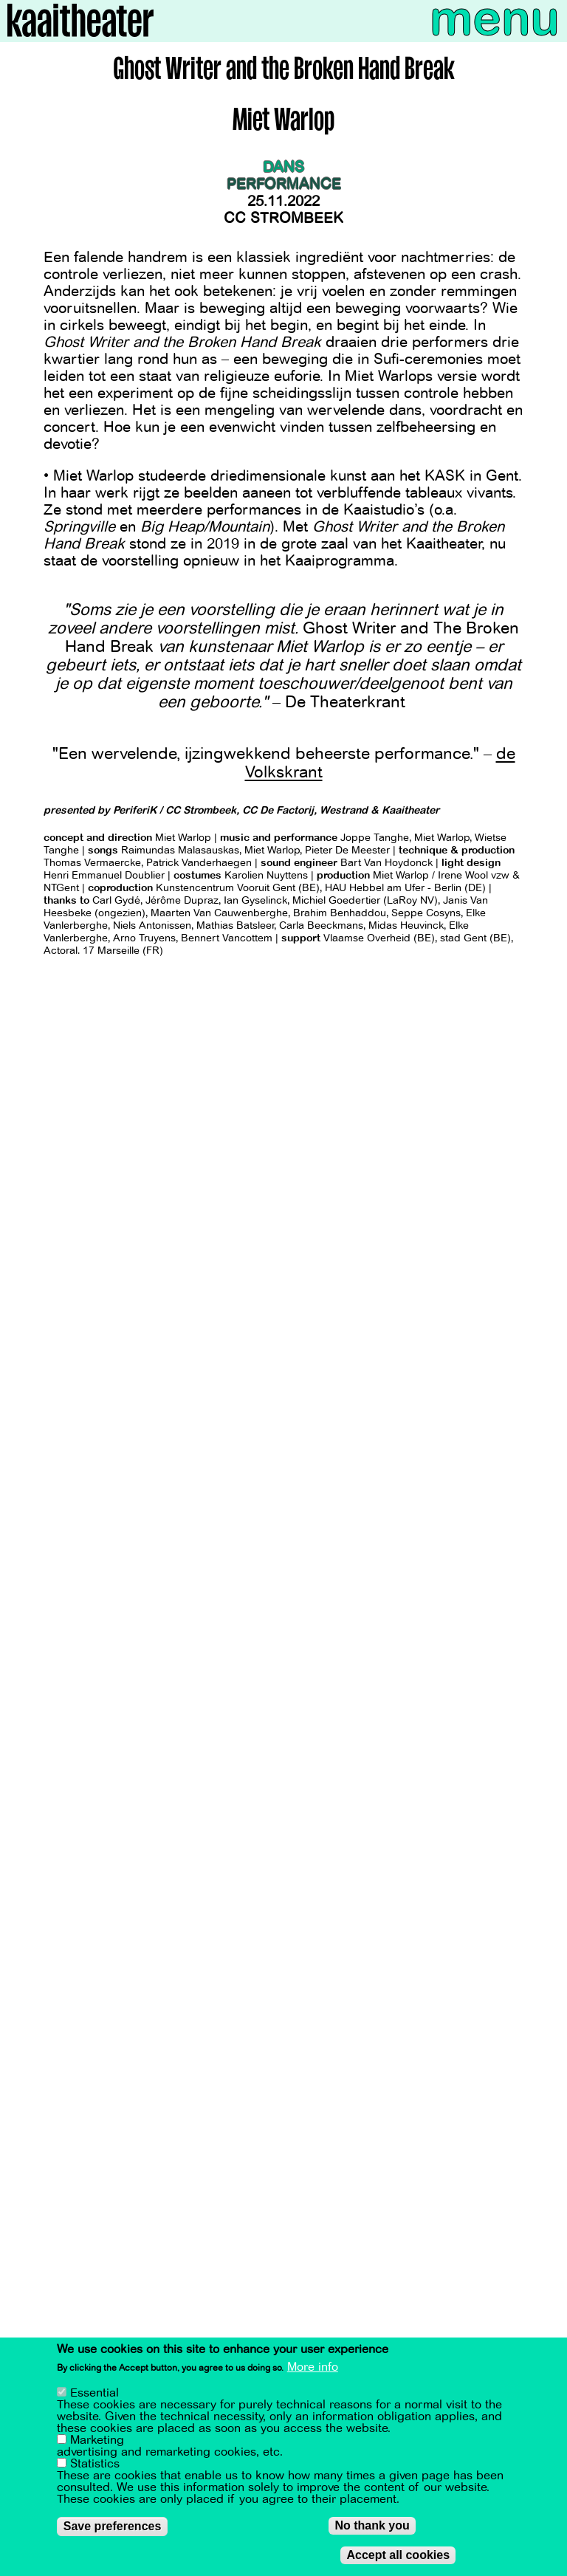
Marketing (97, 2440)
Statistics (95, 2463)
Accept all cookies (398, 2555)
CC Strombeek (283, 218)
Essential (94, 2393)
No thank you (371, 2525)
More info (312, 2367)
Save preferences (112, 2526)
